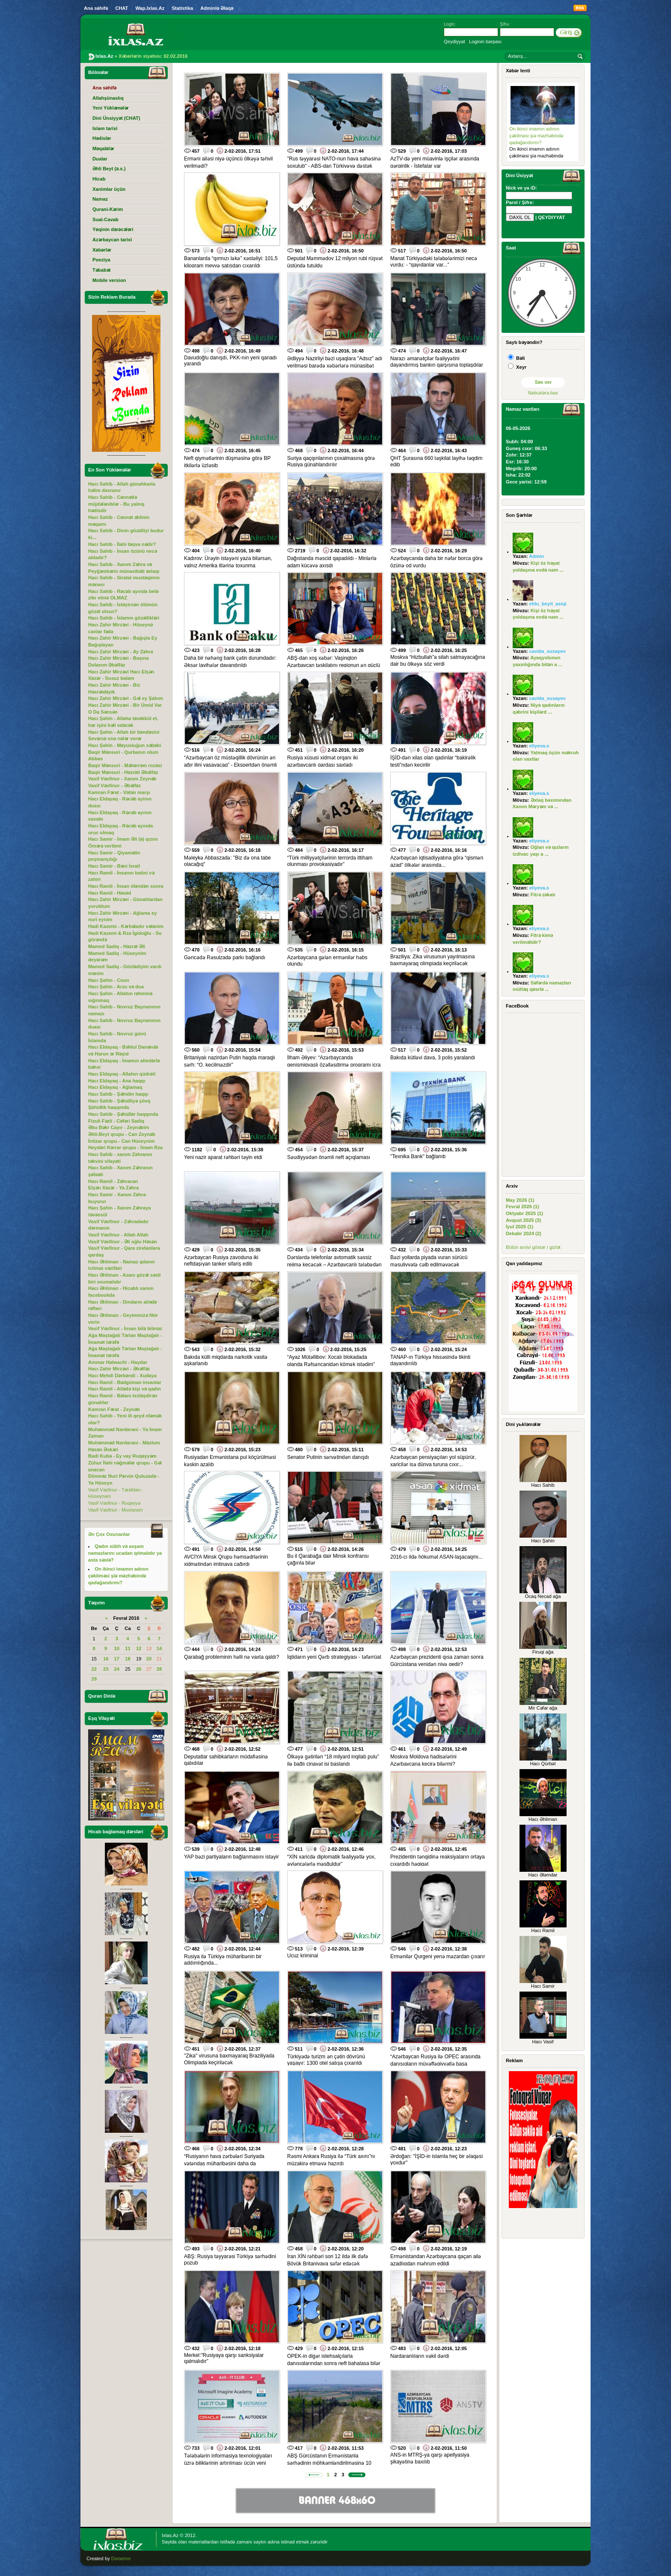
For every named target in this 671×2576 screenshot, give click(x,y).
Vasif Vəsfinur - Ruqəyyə (114, 1503)
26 (138, 1669)
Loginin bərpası (485, 41)
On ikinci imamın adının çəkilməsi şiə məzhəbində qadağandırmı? (536, 135)
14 (159, 1648)
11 (127, 1648)
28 (159, 1669)
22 (93, 1669)
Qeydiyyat (454, 41)
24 (116, 1669)
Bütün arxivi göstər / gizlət (533, 1247)
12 (138, 1648)
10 (116, 1648)
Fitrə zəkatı (543, 894)
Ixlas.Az (170, 2535)
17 (116, 1658)
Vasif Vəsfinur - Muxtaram (115, 1509)
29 (93, 1678)
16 (105, 1658)
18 (127, 1658)
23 (105, 1669)
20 (148, 1658)
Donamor (121, 2558)
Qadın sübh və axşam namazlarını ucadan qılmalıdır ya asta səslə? (125, 1553)
